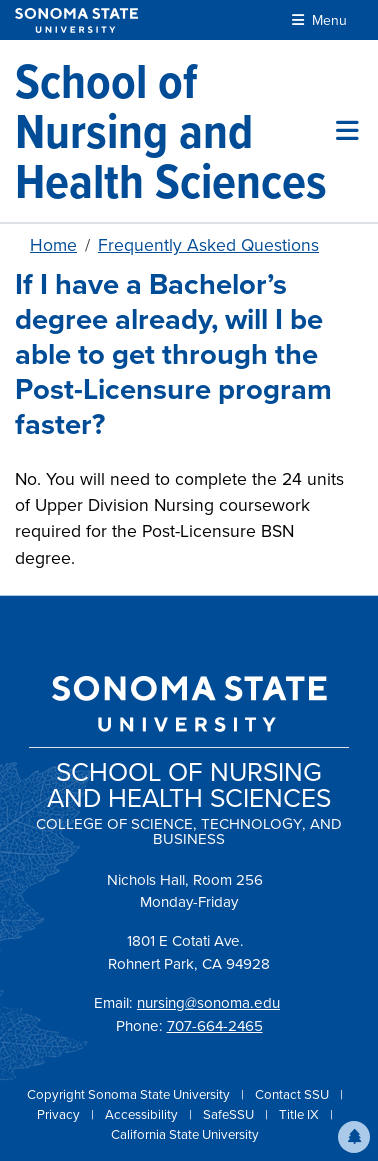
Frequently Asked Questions (208, 245)
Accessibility (143, 1114)
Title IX (300, 1114)
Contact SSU (293, 1094)
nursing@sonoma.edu (208, 1003)
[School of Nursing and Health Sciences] (175, 131)
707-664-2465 (215, 1026)
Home (53, 245)
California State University (185, 1134)
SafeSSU (230, 1114)
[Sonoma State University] (76, 20)
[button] (354, 1137)
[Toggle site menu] (347, 131)
